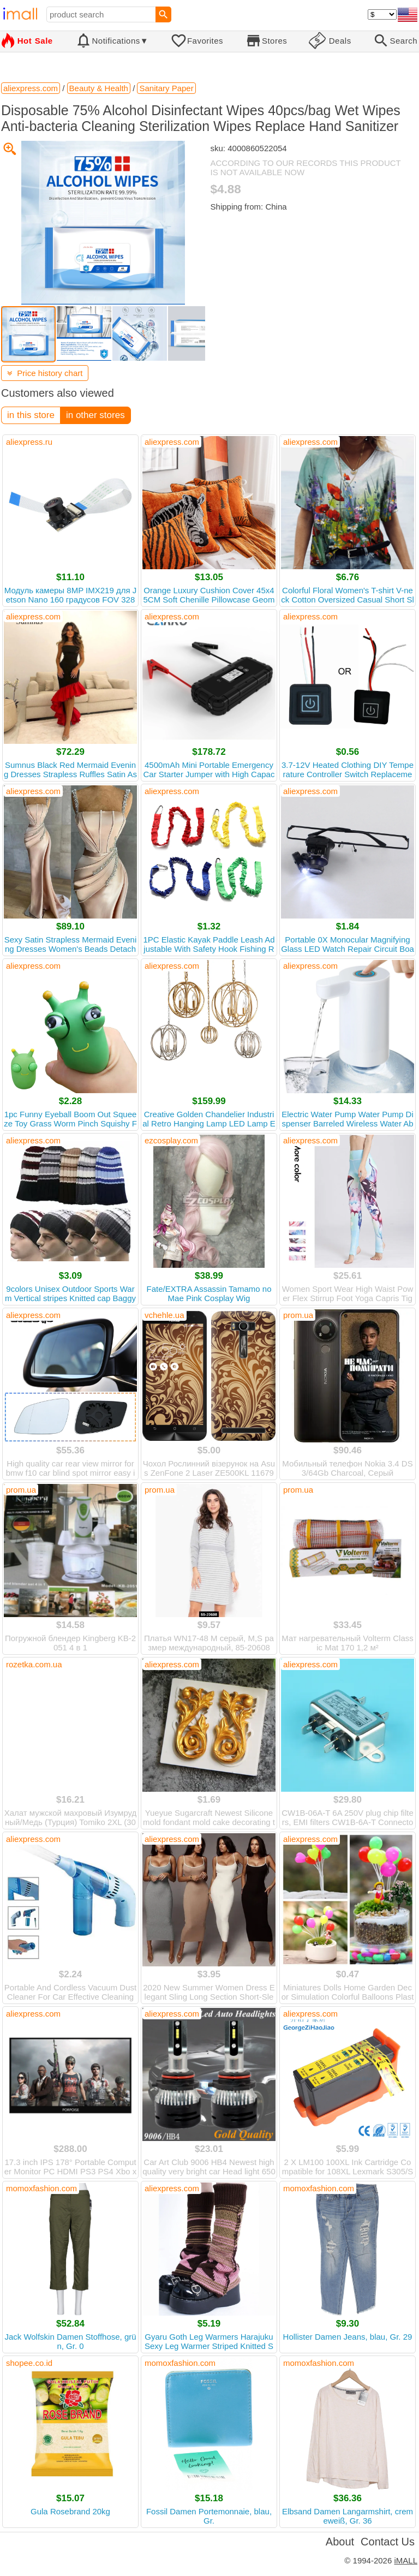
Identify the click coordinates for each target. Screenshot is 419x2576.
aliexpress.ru (29, 441)
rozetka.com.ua (34, 1664)
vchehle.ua (164, 1315)
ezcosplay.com (171, 1140)
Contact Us (388, 2542)
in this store (31, 415)
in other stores (95, 415)
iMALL (405, 2560)
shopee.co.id (29, 2363)
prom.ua (298, 1315)
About (340, 2542)
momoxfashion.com (41, 2188)
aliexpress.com (172, 441)
